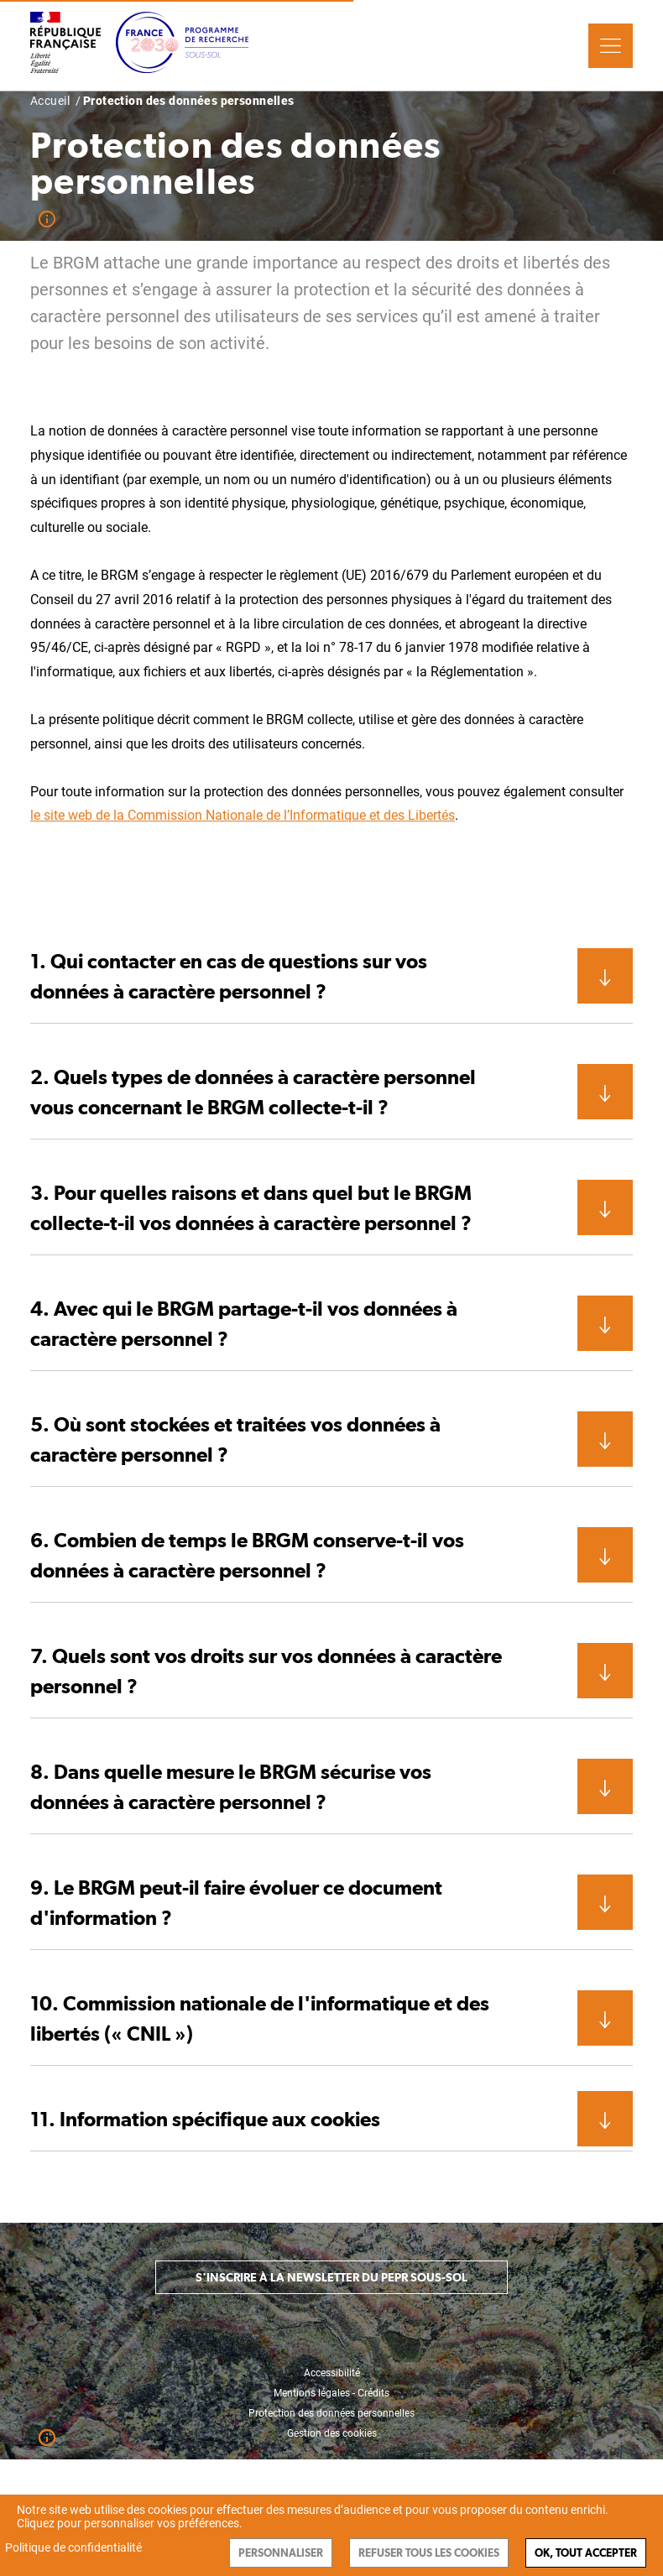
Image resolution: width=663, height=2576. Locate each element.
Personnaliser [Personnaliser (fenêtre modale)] (280, 2553)
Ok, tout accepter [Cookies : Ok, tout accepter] (586, 2553)
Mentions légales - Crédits (331, 2393)
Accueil (50, 100)
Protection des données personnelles (331, 2413)
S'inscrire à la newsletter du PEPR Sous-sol (331, 2277)
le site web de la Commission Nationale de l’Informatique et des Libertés (242, 815)
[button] (331, 976)
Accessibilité (332, 2373)
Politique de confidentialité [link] (73, 2547)
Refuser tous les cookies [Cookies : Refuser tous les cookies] (428, 2553)
